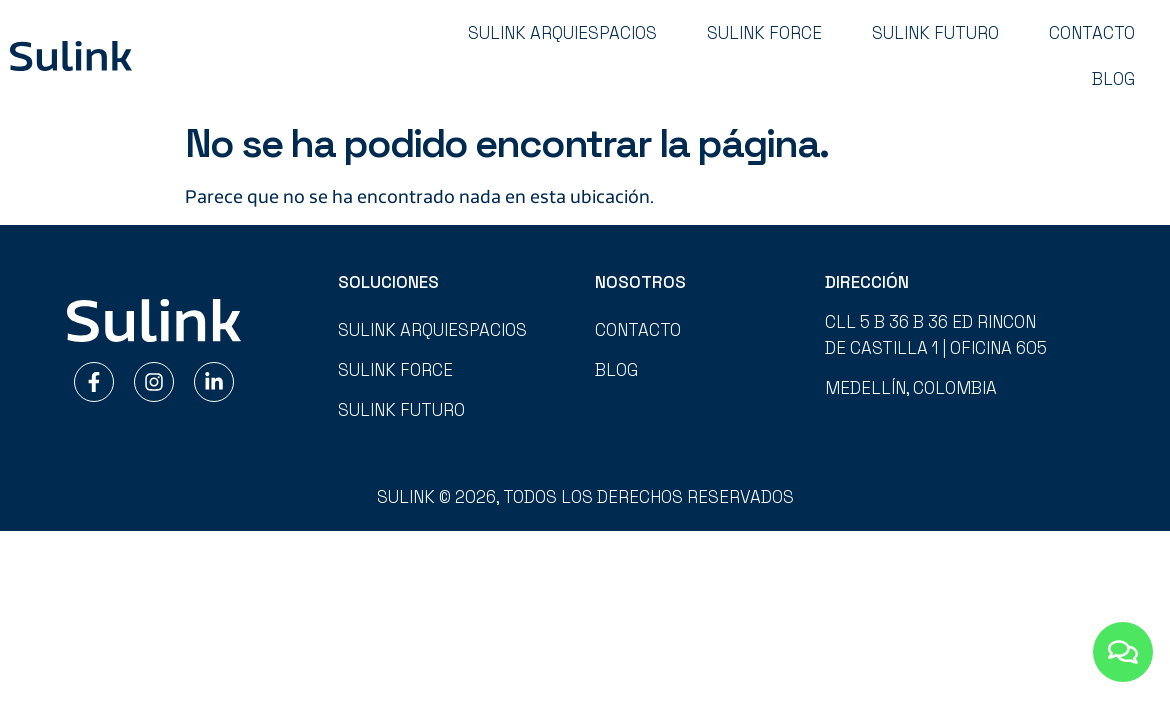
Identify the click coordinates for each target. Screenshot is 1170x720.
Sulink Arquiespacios (562, 33)
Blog (1113, 79)
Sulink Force (764, 33)
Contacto (1092, 33)
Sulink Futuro (935, 33)
